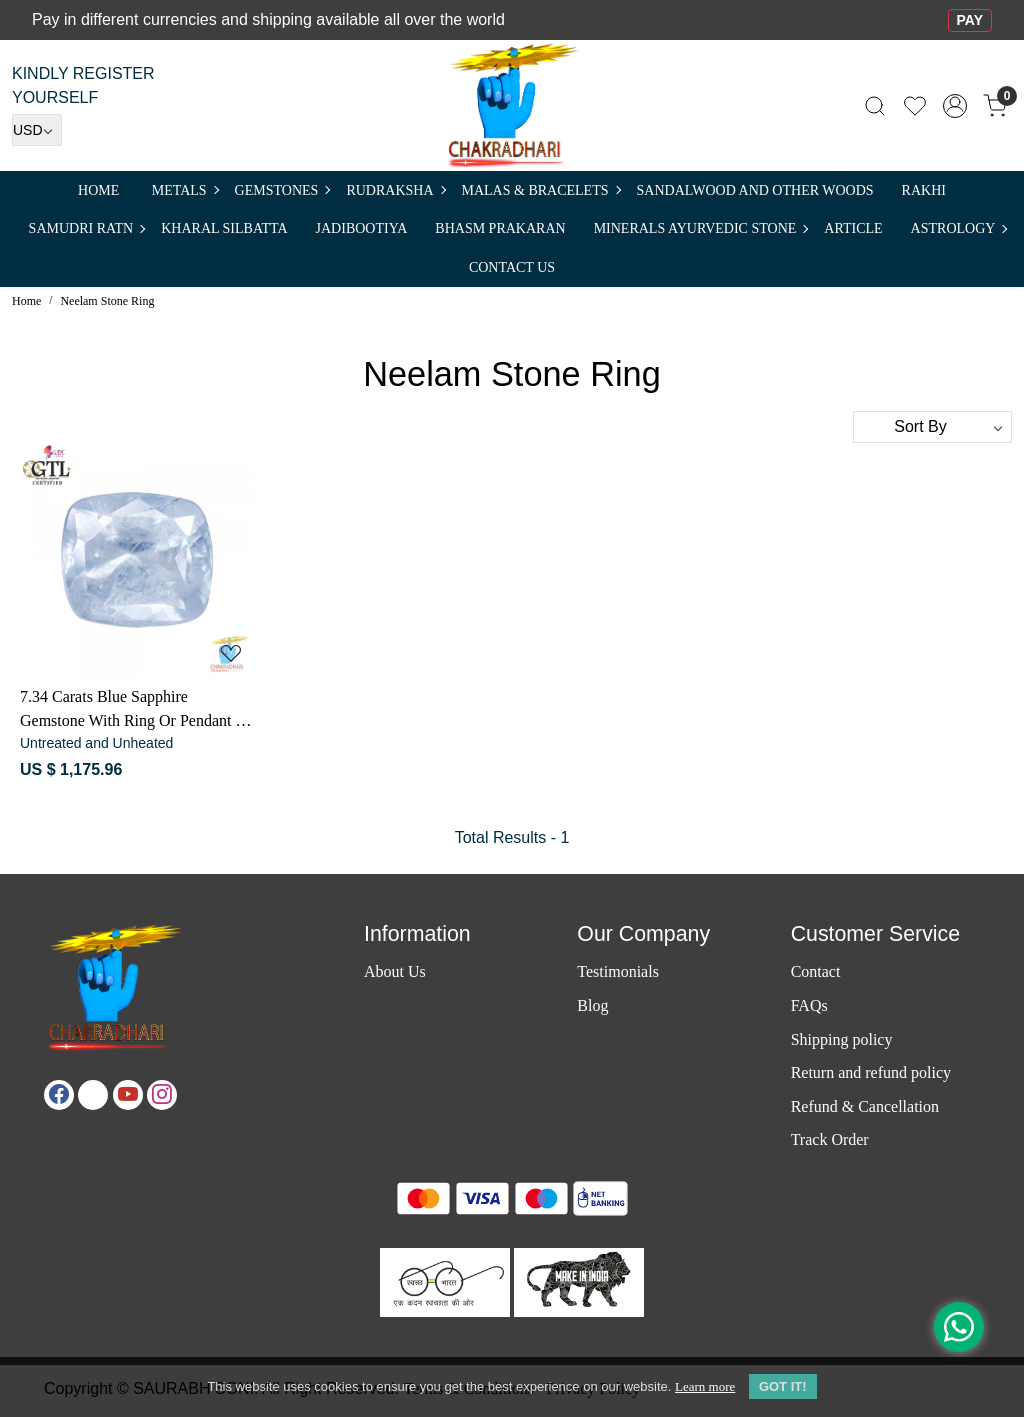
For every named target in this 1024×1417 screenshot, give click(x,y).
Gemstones (282, 190)
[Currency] (37, 130)
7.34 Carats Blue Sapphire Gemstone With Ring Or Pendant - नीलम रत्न (130, 710)
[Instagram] (162, 1095)
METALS (185, 190)
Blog (592, 1005)
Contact (816, 971)
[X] (93, 1095)
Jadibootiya (362, 228)
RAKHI (924, 190)
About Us (395, 971)
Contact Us (512, 267)
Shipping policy (842, 1039)
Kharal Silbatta (224, 228)
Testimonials (618, 971)
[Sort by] (932, 427)
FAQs (809, 1005)
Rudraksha (395, 190)
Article (853, 228)
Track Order (830, 1139)
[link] (875, 105)
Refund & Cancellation (865, 1106)
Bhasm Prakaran (500, 228)
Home (98, 190)
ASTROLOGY (959, 228)
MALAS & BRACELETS (541, 190)
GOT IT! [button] (783, 1386)
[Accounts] (955, 106)
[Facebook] (59, 1095)
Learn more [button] (705, 1386)
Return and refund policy (871, 1072)
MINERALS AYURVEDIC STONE (701, 228)
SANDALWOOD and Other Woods (755, 190)
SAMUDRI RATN (87, 228)
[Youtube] (128, 1095)
